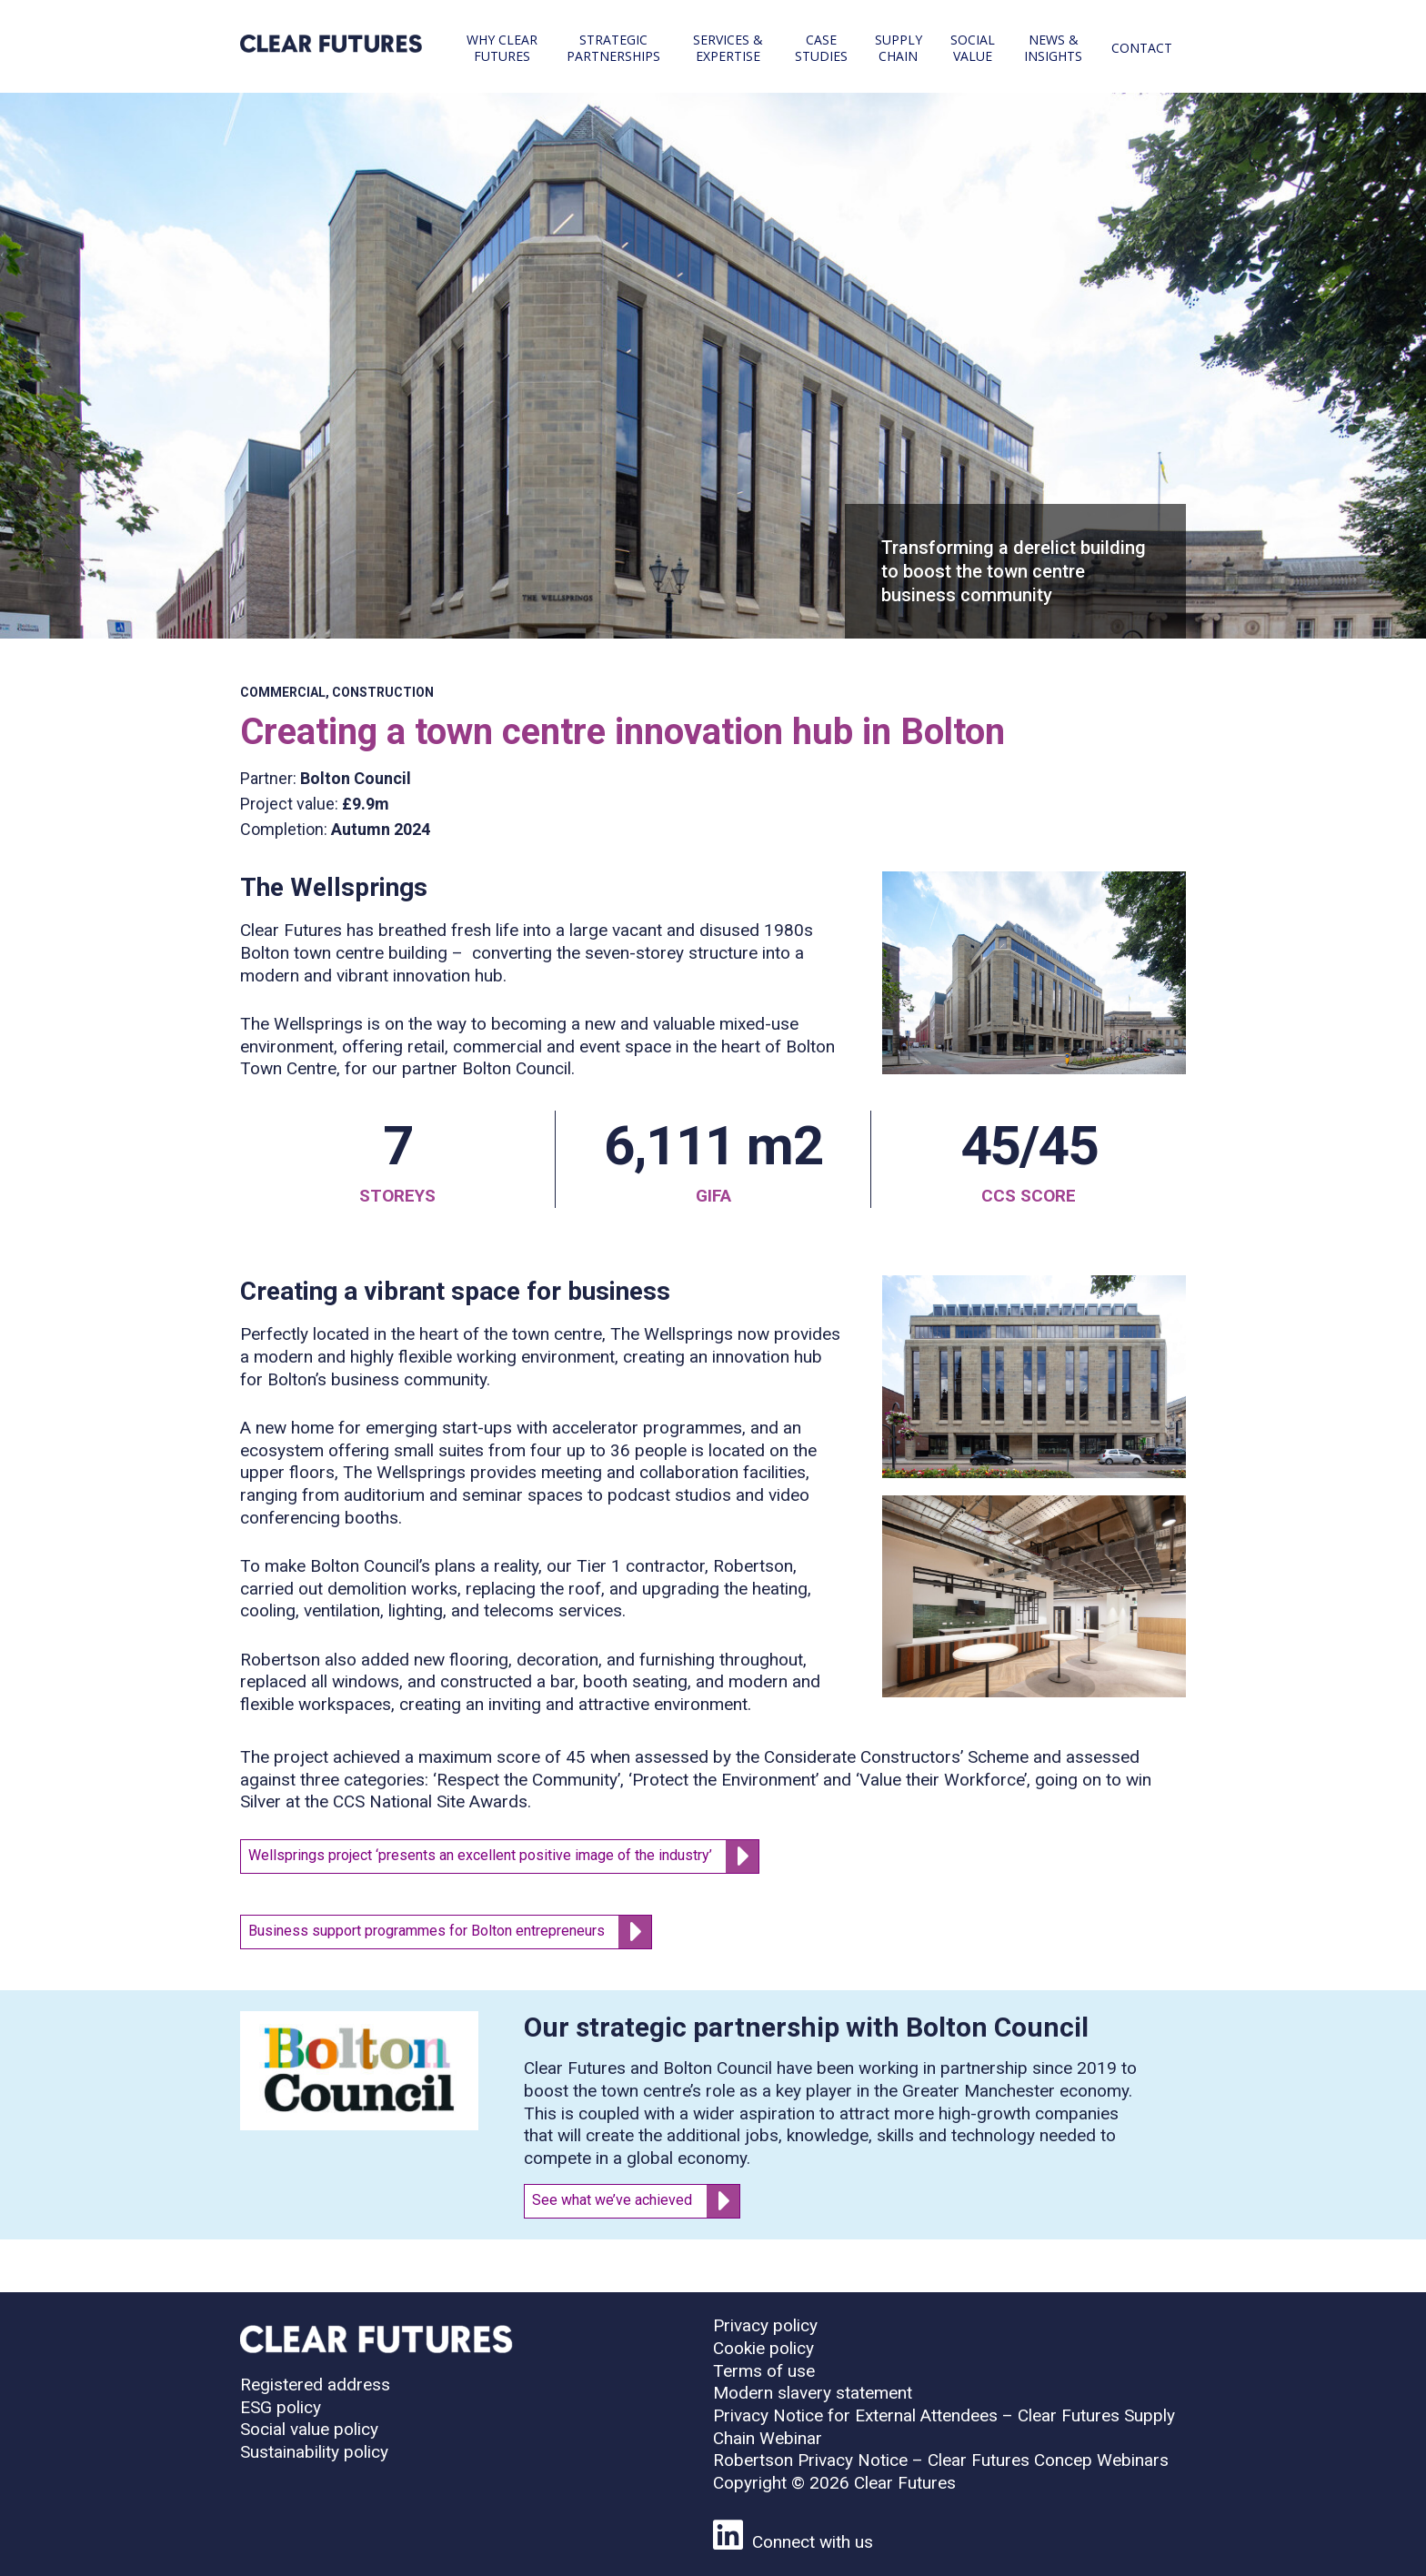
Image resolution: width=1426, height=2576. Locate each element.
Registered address (315, 2384)
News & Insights (1053, 48)
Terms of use (764, 2370)
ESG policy (280, 2407)
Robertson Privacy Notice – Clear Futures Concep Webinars (941, 2460)
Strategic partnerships (613, 48)
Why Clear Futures (502, 48)
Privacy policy (765, 2325)
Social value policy (309, 2429)
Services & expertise (728, 48)
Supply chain (898, 48)
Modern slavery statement (812, 2392)
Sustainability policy (314, 2451)
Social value (972, 48)
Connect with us (793, 2541)
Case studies (821, 48)
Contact (1141, 47)
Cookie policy (763, 2348)
